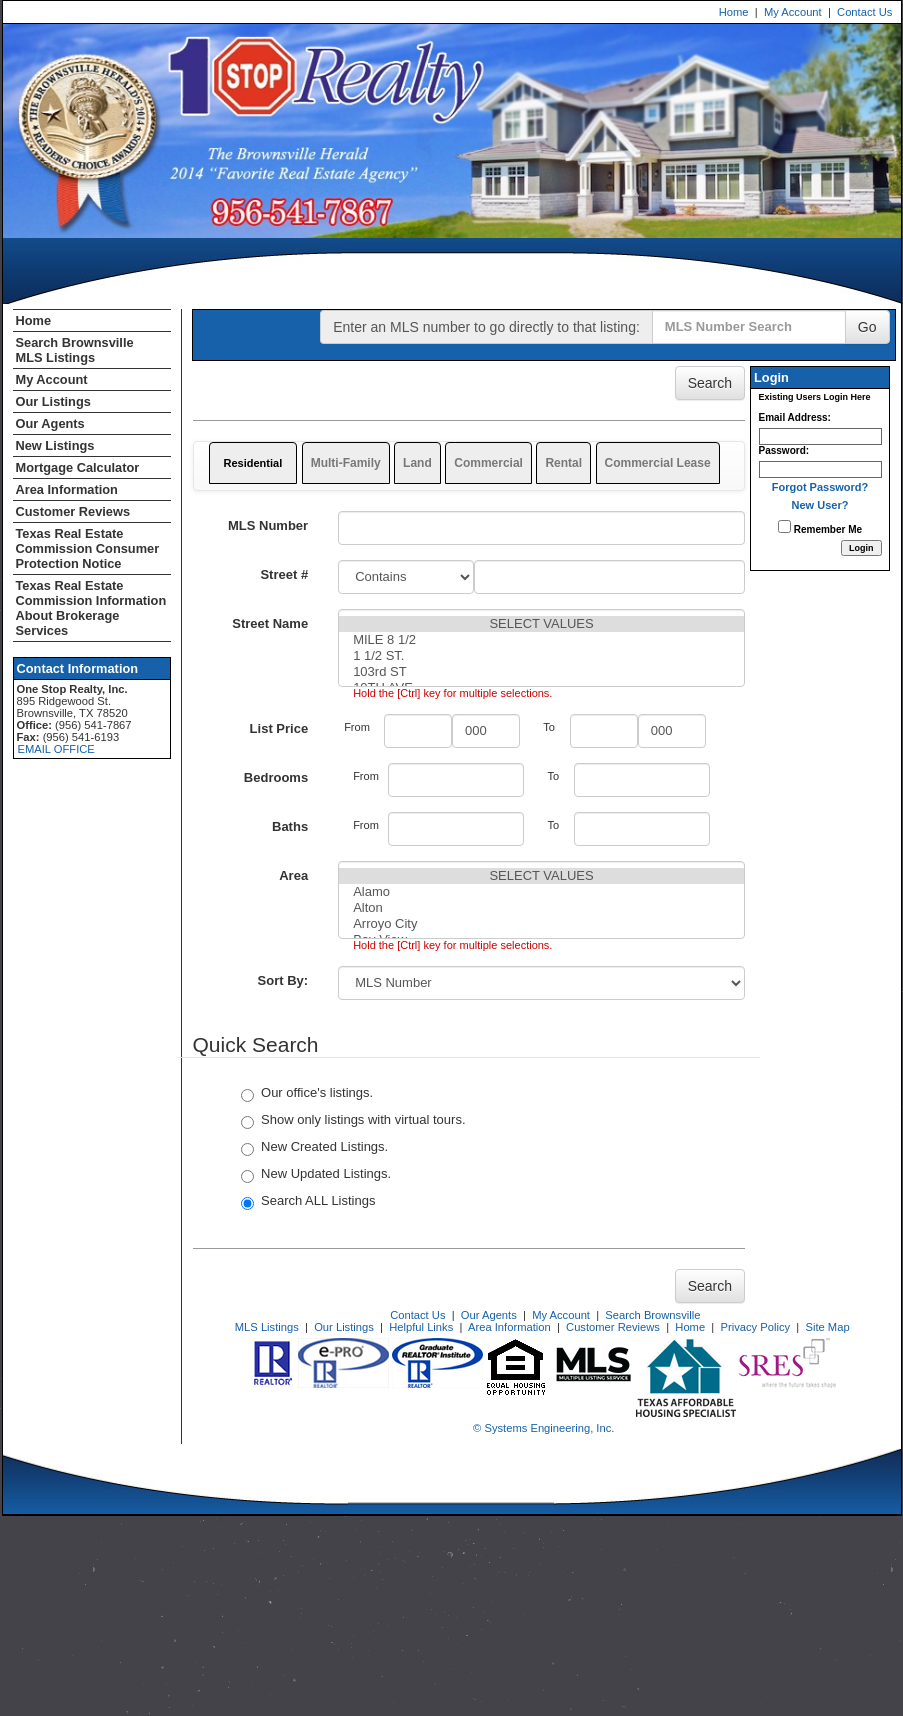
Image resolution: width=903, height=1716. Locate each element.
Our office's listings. (307, 1093)
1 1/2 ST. (541, 656)
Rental (563, 463)
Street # (284, 574)
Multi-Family (346, 463)
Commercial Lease (658, 463)
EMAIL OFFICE (56, 749)
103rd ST (541, 672)
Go (867, 327)
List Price (279, 728)
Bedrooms (276, 777)
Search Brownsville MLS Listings (75, 350)
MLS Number (268, 525)
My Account (793, 12)
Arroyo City (541, 924)
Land (417, 463)
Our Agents (50, 423)
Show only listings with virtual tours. (353, 1120)
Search (710, 383)
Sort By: (283, 980)
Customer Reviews (73, 511)
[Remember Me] (784, 526)
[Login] (861, 548)
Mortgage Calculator (78, 467)
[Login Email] (820, 436)
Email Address (793, 417)
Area (293, 875)
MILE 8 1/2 (541, 640)
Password (782, 450)
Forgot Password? (820, 487)
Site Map (827, 1327)
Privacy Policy (755, 1327)
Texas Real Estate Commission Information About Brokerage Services (91, 608)
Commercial (488, 463)
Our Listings (53, 401)
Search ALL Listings (308, 1201)
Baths (290, 826)
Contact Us (864, 12)
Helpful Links (421, 1327)
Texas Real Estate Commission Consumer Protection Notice (88, 548)
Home (734, 12)
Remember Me (820, 527)
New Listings (55, 445)
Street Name (270, 623)
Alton (541, 908)
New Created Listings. (314, 1147)
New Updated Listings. (316, 1174)
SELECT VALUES (541, 624)
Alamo (541, 892)
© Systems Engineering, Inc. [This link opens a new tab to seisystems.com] (543, 1428)
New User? (820, 505)
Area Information (67, 489)
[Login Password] (820, 469)
